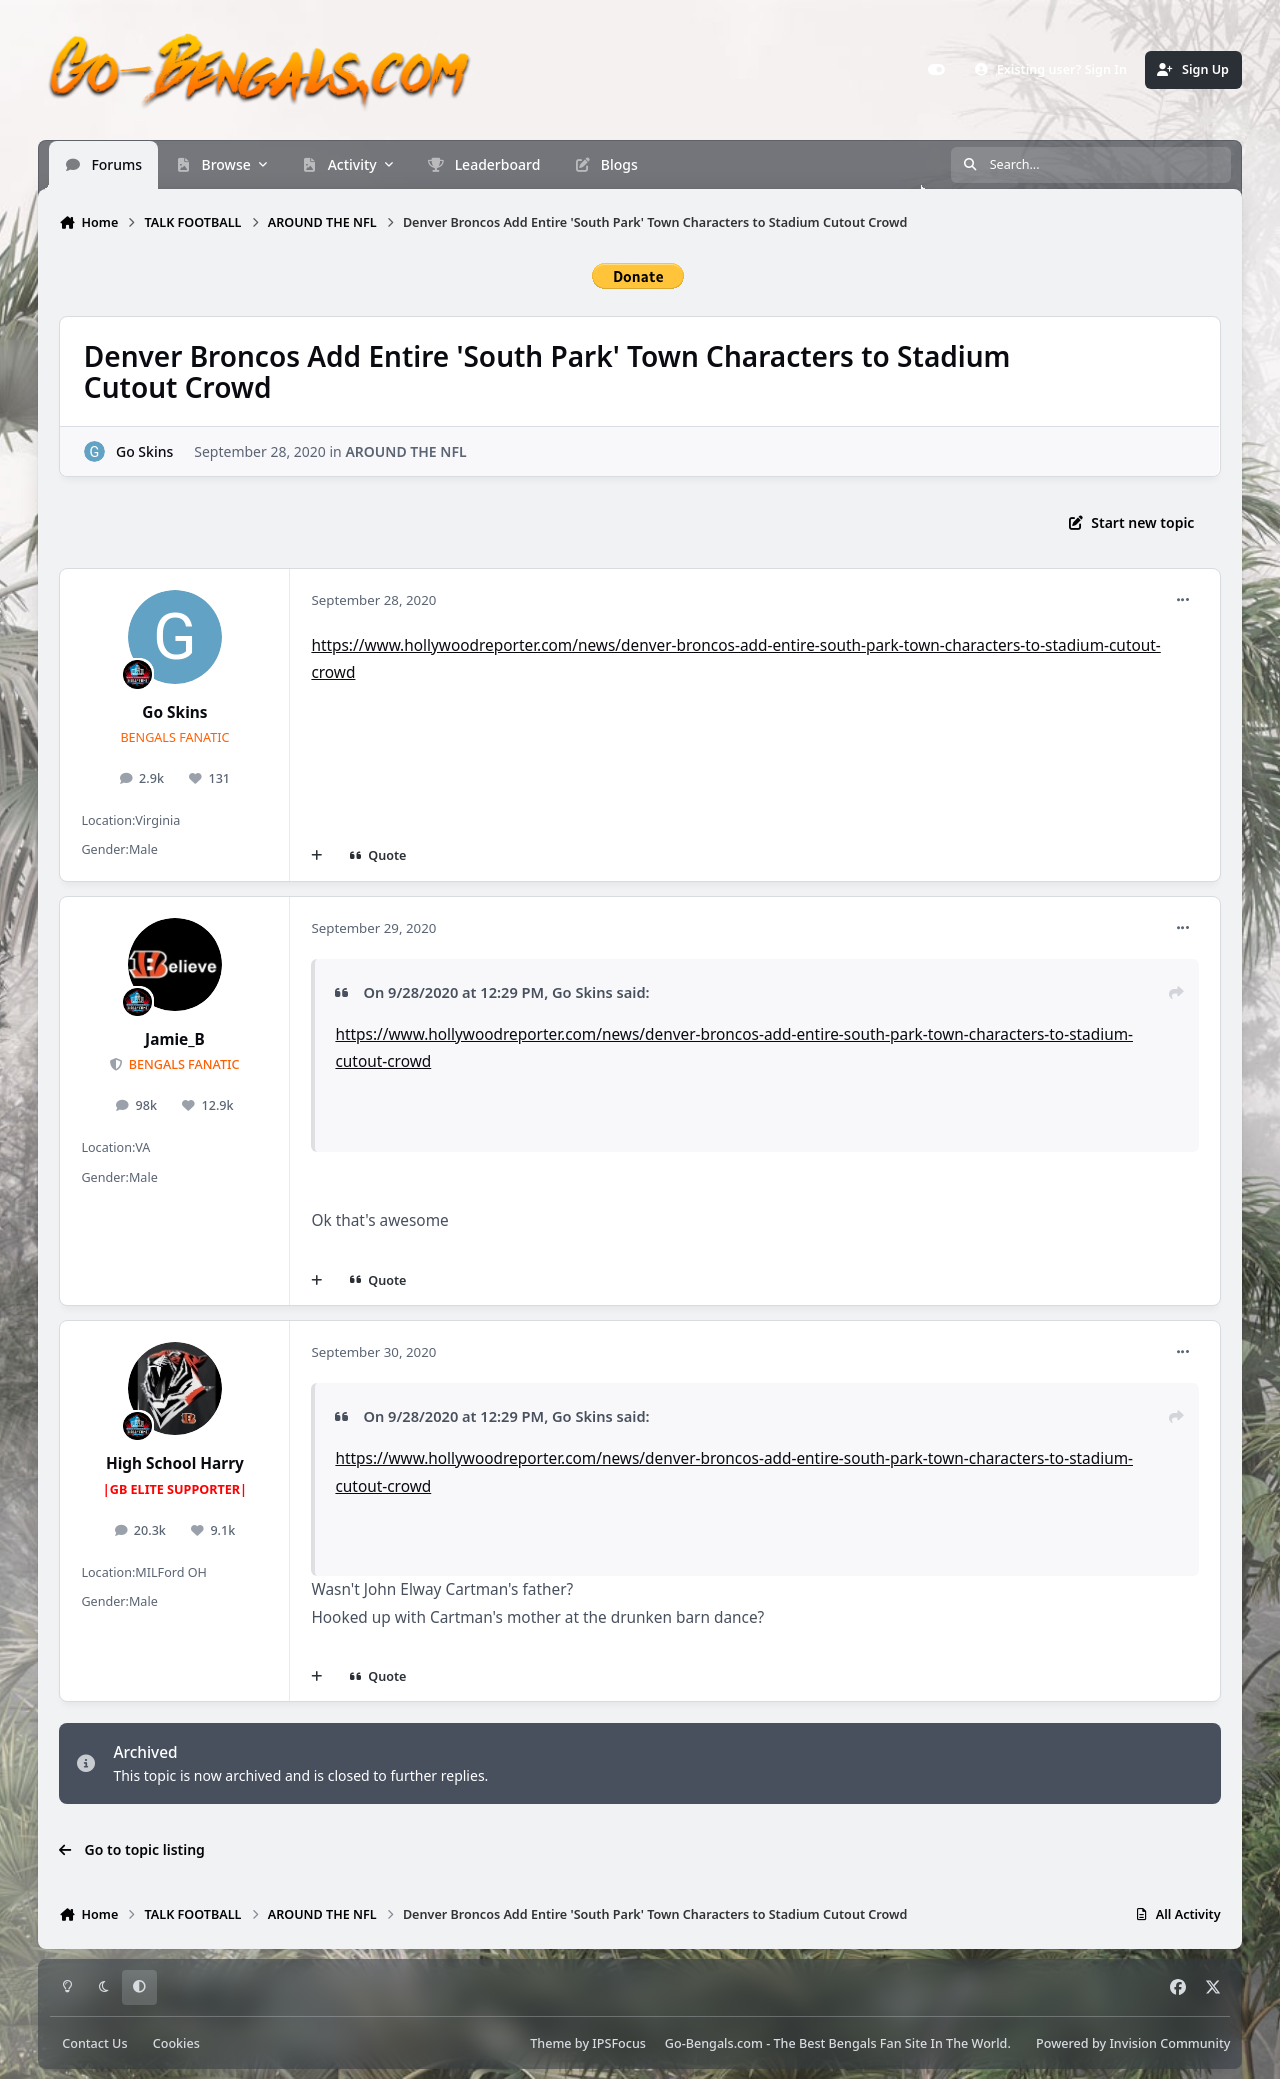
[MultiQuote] (317, 856)
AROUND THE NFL (406, 450)
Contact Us (94, 2043)
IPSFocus (619, 2043)
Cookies (176, 2043)
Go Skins (144, 450)
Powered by (1133, 2043)
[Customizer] (936, 70)
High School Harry (175, 1463)
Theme (550, 2043)
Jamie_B (175, 1039)
